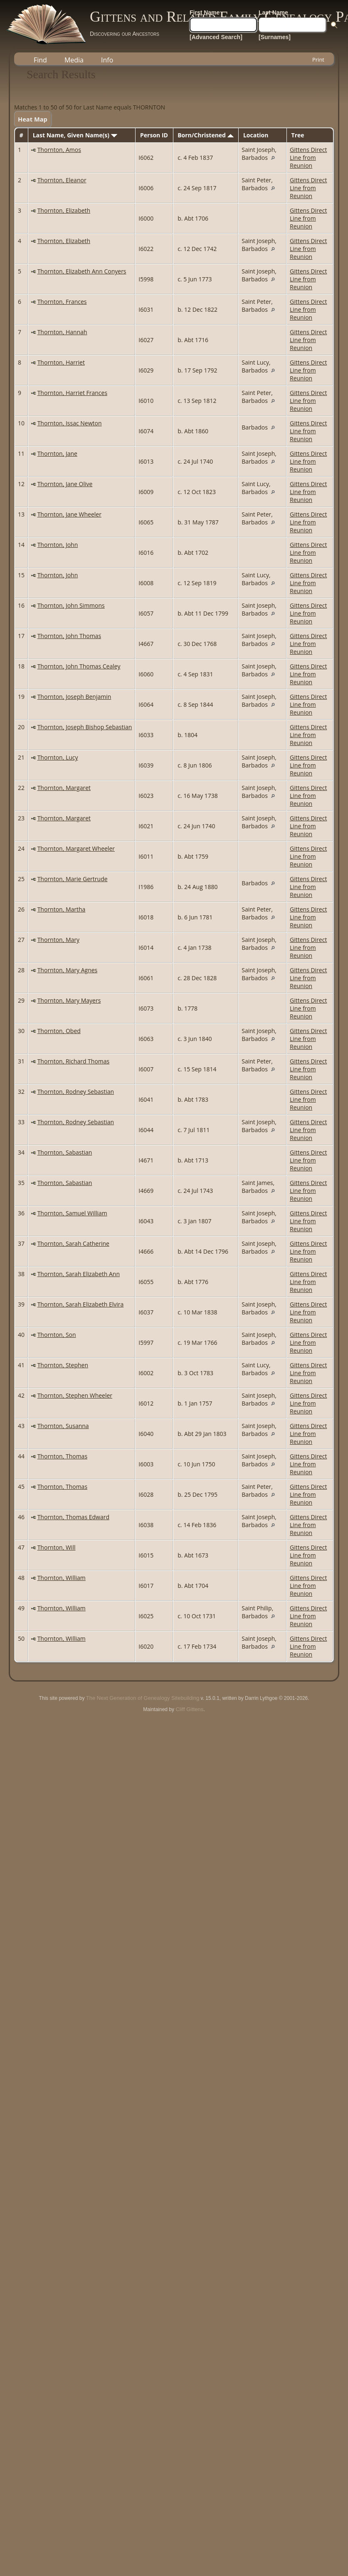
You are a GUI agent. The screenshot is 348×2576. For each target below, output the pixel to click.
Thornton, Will (56, 1547)
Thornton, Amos (59, 150)
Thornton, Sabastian (64, 1152)
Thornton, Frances (62, 302)
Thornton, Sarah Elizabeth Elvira (80, 1304)
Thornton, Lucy (57, 757)
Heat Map (32, 119)
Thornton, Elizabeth (63, 210)
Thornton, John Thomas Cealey (79, 666)
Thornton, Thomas (62, 1456)
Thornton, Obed (59, 1031)
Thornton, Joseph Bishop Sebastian (84, 727)
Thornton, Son (56, 1335)
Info (107, 60)
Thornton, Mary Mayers (69, 1000)
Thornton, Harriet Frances (72, 393)
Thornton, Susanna (63, 1426)
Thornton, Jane (57, 453)
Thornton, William (61, 1578)
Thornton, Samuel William (72, 1213)
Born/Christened (205, 135)
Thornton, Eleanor (61, 180)
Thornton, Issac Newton (69, 423)
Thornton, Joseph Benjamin (74, 697)
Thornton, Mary (58, 940)
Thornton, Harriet (61, 362)
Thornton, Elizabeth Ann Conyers (81, 271)
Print (318, 59)
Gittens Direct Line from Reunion (308, 157)
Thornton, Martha (61, 909)
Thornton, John (57, 545)
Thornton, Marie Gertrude (72, 879)
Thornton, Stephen (62, 1365)
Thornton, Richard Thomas (73, 1061)
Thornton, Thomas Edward (73, 1517)
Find (40, 60)
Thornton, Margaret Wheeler (76, 848)
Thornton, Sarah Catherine (73, 1243)
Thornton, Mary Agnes (67, 970)
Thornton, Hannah (62, 332)
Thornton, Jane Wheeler (69, 514)
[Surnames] (275, 37)
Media (74, 60)
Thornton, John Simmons (71, 605)
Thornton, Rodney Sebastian (75, 1091)
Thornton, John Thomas (69, 636)
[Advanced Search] (216, 37)
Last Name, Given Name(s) (75, 135)
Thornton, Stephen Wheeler (74, 1395)
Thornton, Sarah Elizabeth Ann (78, 1274)
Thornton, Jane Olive (65, 484)
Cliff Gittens (189, 1709)
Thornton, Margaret (64, 788)
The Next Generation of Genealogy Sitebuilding (142, 1698)
